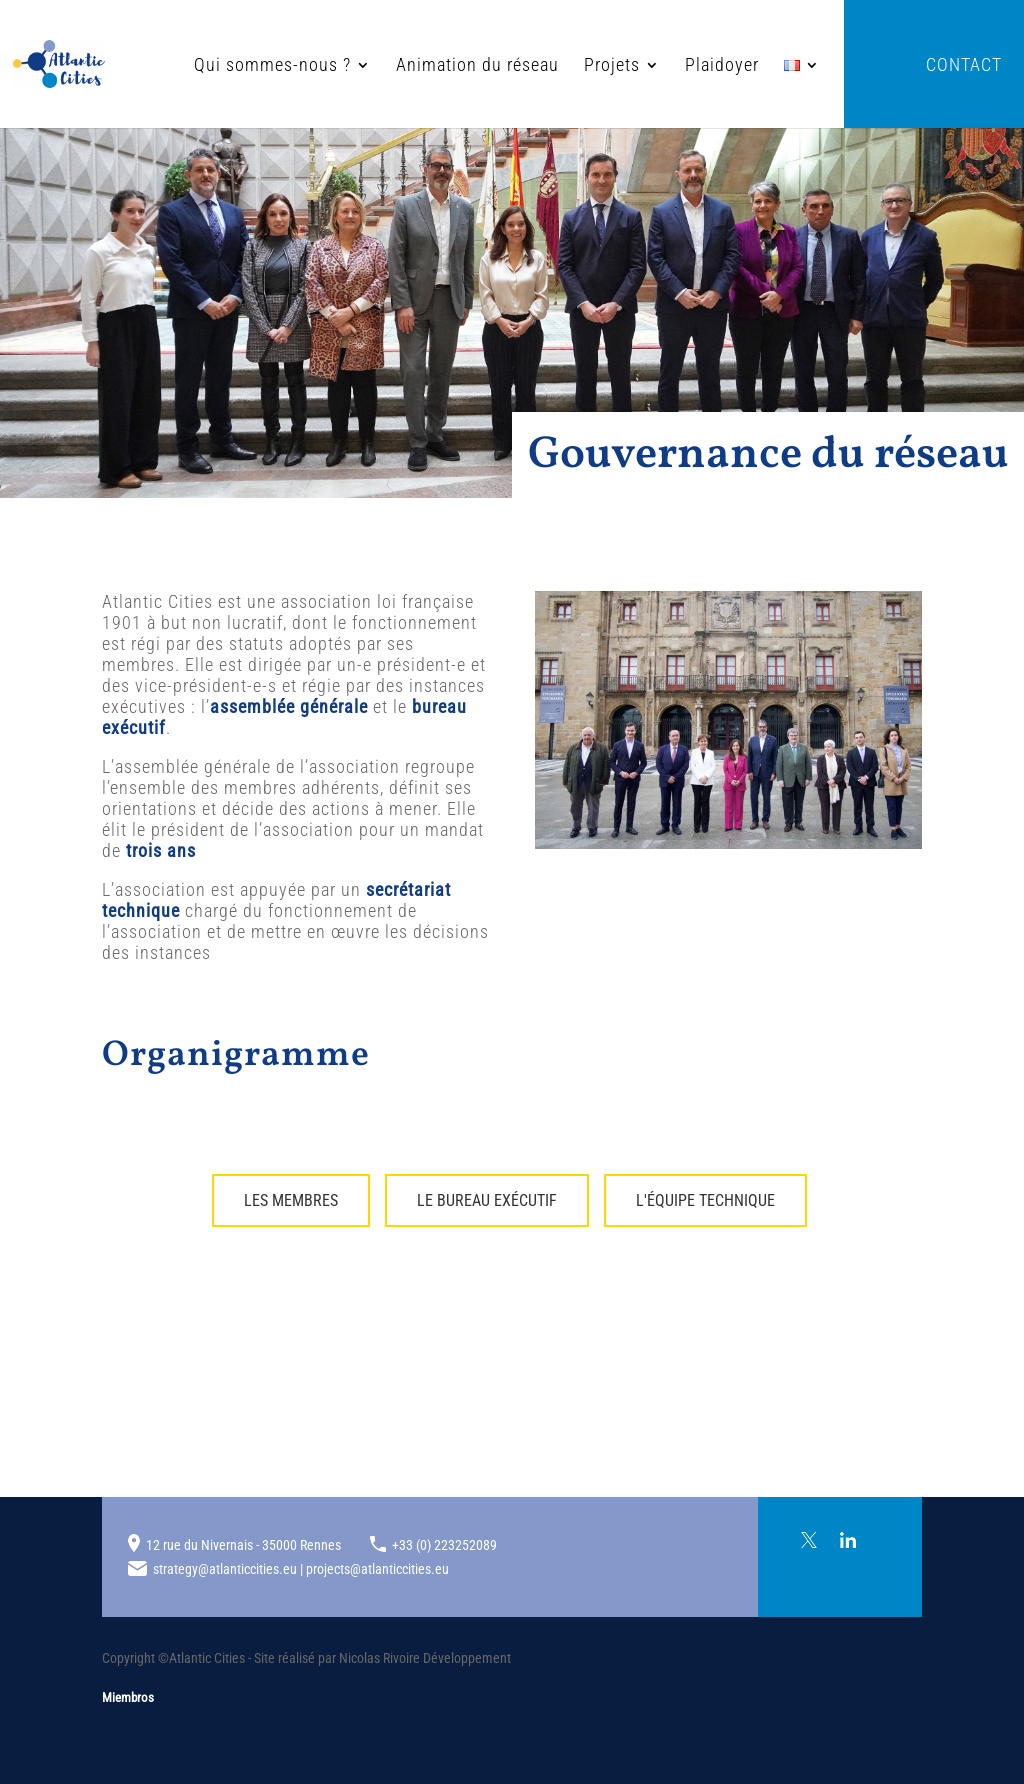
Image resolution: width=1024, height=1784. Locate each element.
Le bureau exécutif (487, 1200)
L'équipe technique (705, 1200)
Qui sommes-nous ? (208, 66)
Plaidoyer (658, 66)
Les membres (291, 1200)
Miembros (128, 1697)
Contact (964, 66)
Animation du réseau (413, 66)
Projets (548, 66)
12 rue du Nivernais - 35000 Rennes (243, 1545)
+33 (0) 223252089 (444, 1545)
